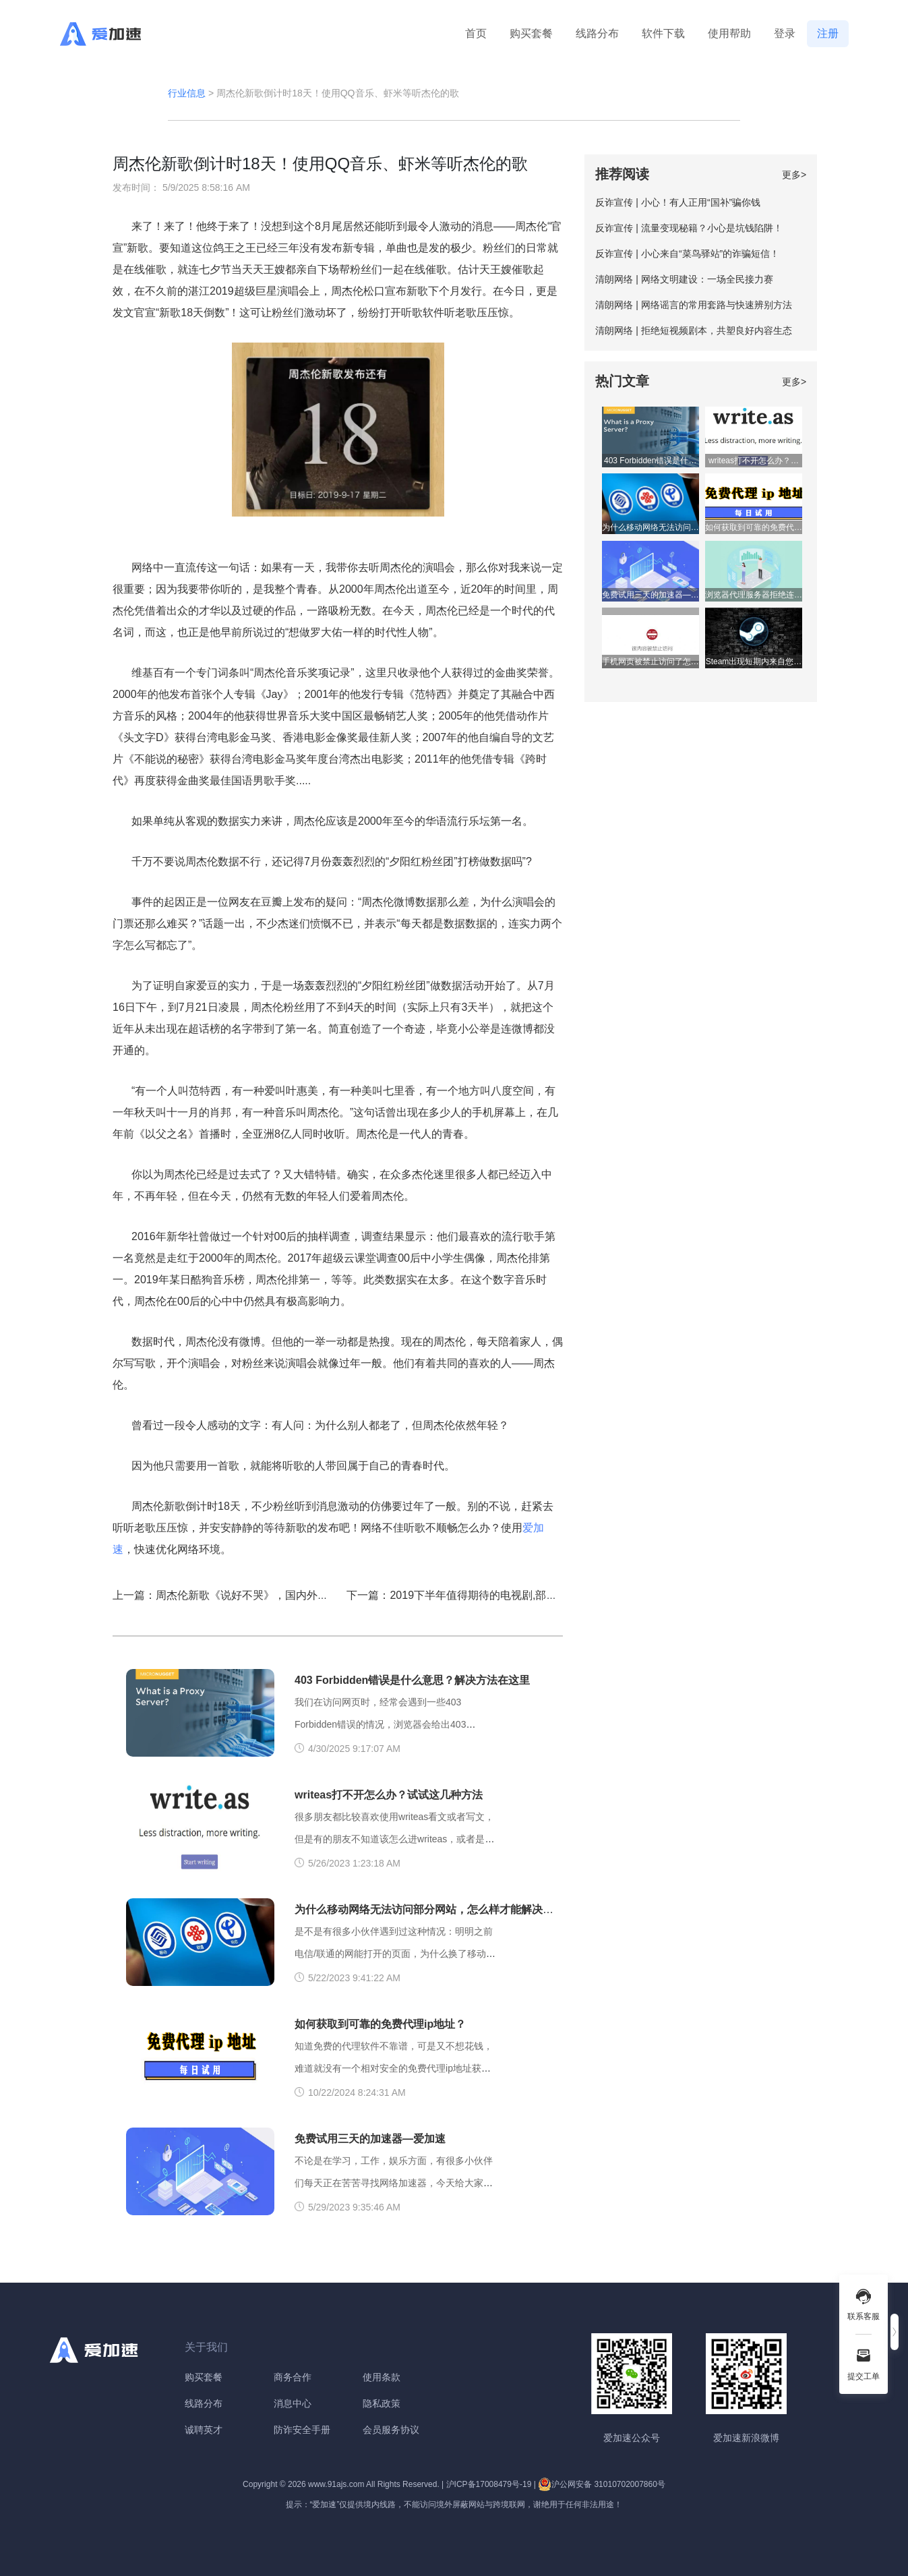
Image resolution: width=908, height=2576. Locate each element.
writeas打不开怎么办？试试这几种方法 (389, 1795)
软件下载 (663, 33)
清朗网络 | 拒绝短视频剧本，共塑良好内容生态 (693, 330)
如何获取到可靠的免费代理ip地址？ (380, 2024)
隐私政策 (381, 2403)
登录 (784, 33)
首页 (476, 33)
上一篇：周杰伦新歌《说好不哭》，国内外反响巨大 (237, 1595)
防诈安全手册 (302, 2429)
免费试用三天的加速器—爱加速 (370, 2138)
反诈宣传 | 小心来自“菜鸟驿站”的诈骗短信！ (687, 253)
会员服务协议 (391, 2429)
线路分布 (597, 33)
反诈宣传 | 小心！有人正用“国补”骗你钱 (677, 202)
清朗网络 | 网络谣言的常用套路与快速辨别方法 (693, 304)
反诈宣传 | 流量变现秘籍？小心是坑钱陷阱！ (688, 228)
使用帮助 (729, 33)
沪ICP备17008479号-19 (489, 2484)
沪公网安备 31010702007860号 (601, 2484)
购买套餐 (531, 33)
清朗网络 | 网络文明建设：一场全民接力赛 (684, 279)
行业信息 (187, 93)
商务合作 (292, 2377)
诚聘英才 (203, 2429)
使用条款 (381, 2377)
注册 (828, 33)
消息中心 (292, 2403)
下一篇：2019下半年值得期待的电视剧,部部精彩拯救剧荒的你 (494, 1595)
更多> (794, 174)
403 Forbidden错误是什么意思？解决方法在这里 (412, 1680)
